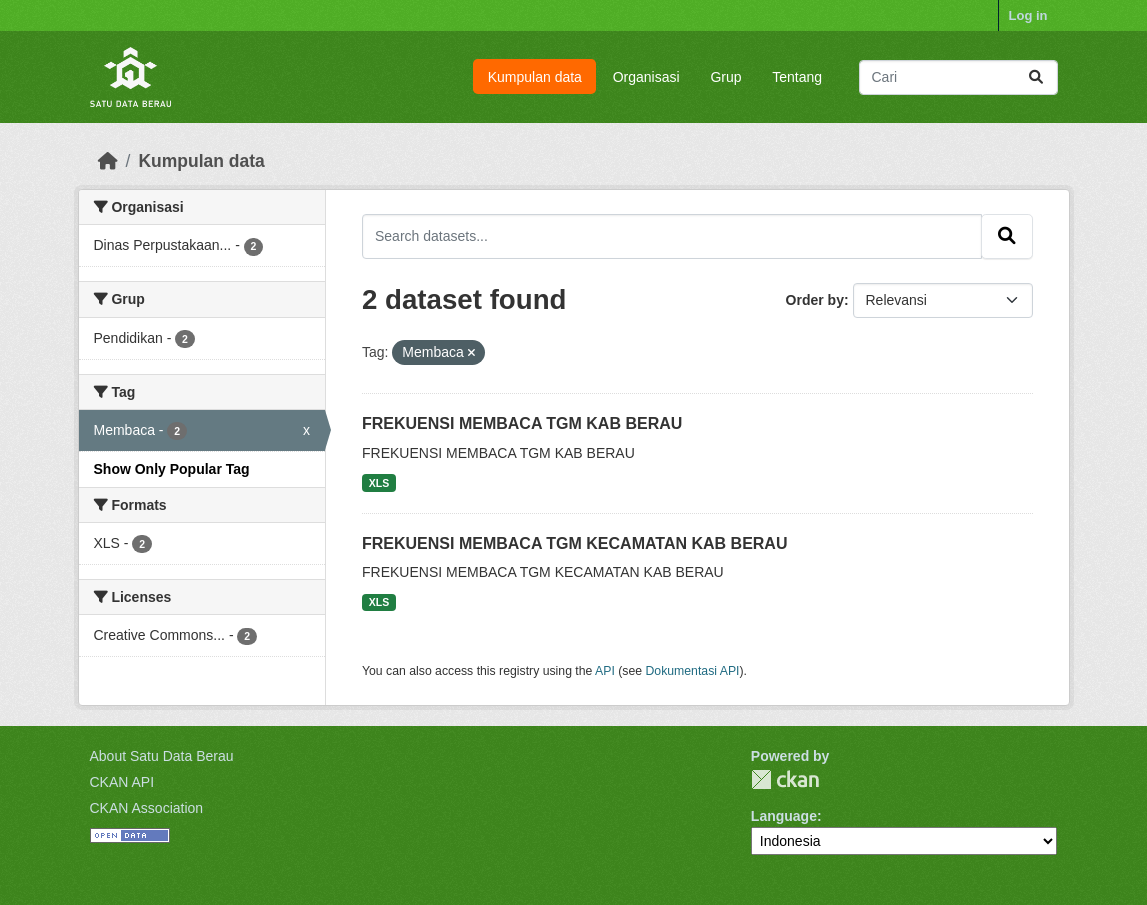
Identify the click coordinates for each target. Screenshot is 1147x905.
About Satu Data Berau (162, 756)
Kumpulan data (535, 77)
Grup (725, 77)
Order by (815, 300)
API (605, 671)
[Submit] (1036, 77)
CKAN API (122, 782)
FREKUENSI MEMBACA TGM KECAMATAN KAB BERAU (574, 543)
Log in (1028, 15)
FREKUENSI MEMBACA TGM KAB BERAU (522, 423)
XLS (379, 483)
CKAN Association (147, 808)
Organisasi (646, 77)
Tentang (797, 77)
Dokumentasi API (693, 671)
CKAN (785, 779)
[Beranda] (108, 161)
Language (784, 816)
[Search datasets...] (958, 77)
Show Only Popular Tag (172, 469)
